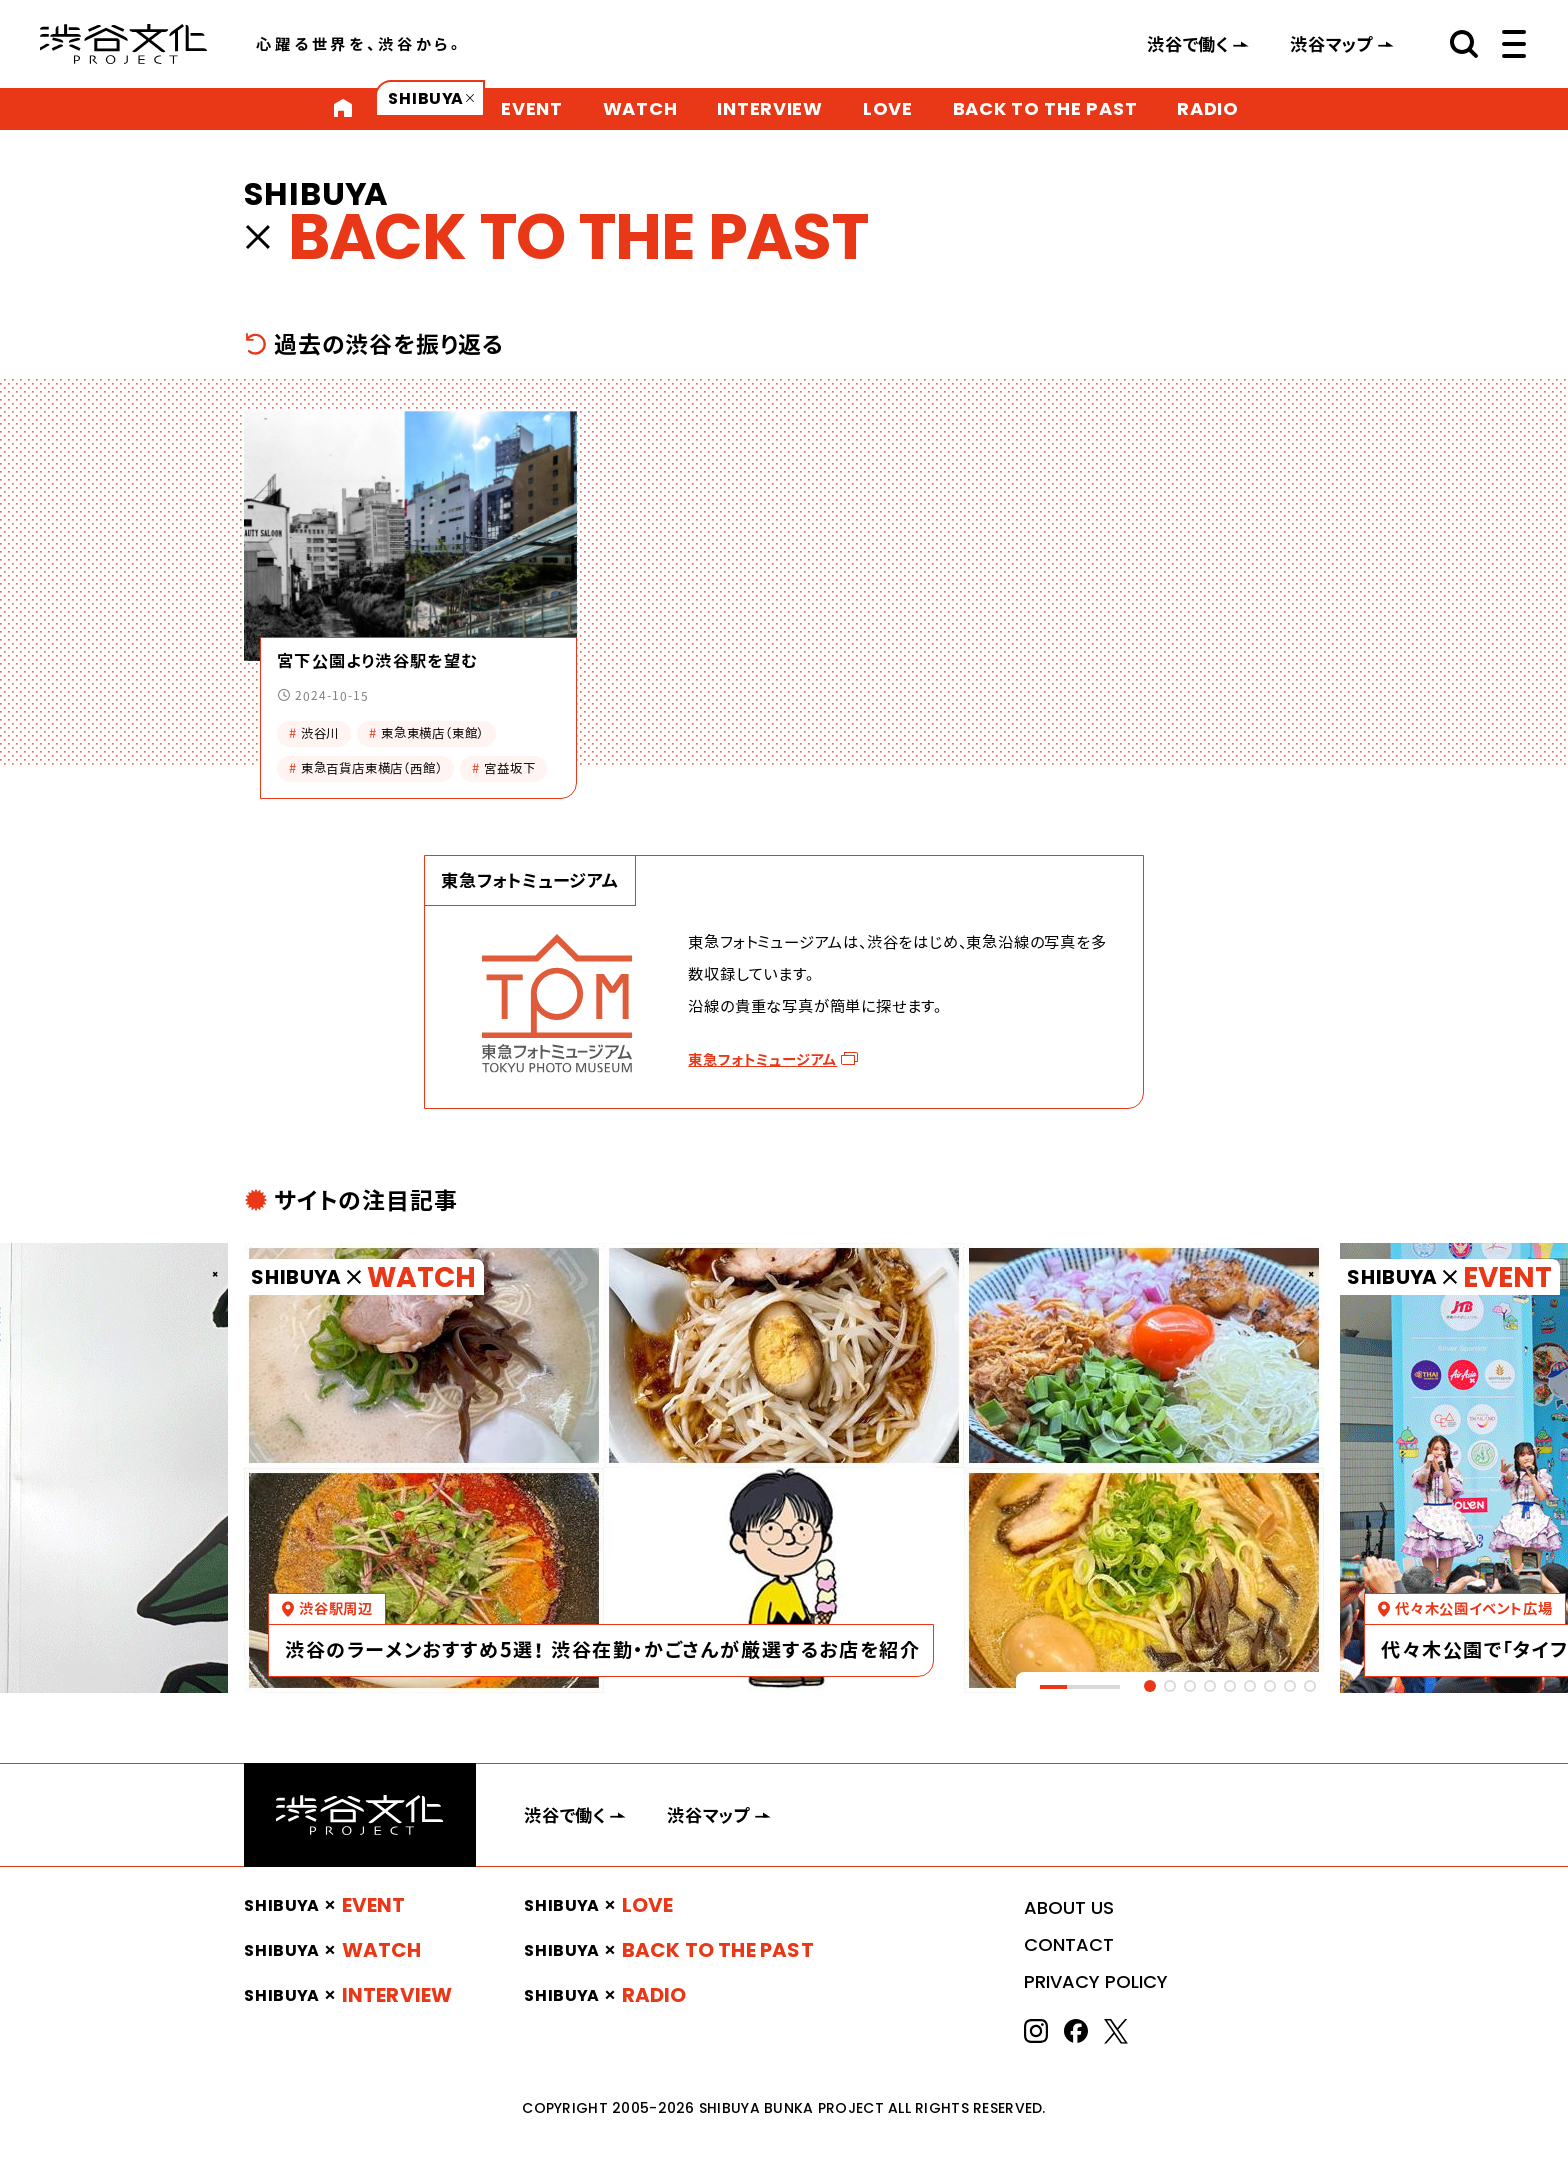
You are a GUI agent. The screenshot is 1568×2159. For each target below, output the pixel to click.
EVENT (532, 108)
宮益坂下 (503, 768)
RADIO (1208, 108)
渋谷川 (314, 733)
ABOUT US (1069, 1907)
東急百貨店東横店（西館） (365, 768)
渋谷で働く (1188, 44)
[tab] (1150, 1686)
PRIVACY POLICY (1096, 1981)
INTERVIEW (769, 108)
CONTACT (1069, 1944)
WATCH (640, 108)
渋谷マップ (1332, 44)
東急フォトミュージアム (762, 1059)
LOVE (888, 108)
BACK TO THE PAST (1045, 108)
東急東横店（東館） (426, 733)
